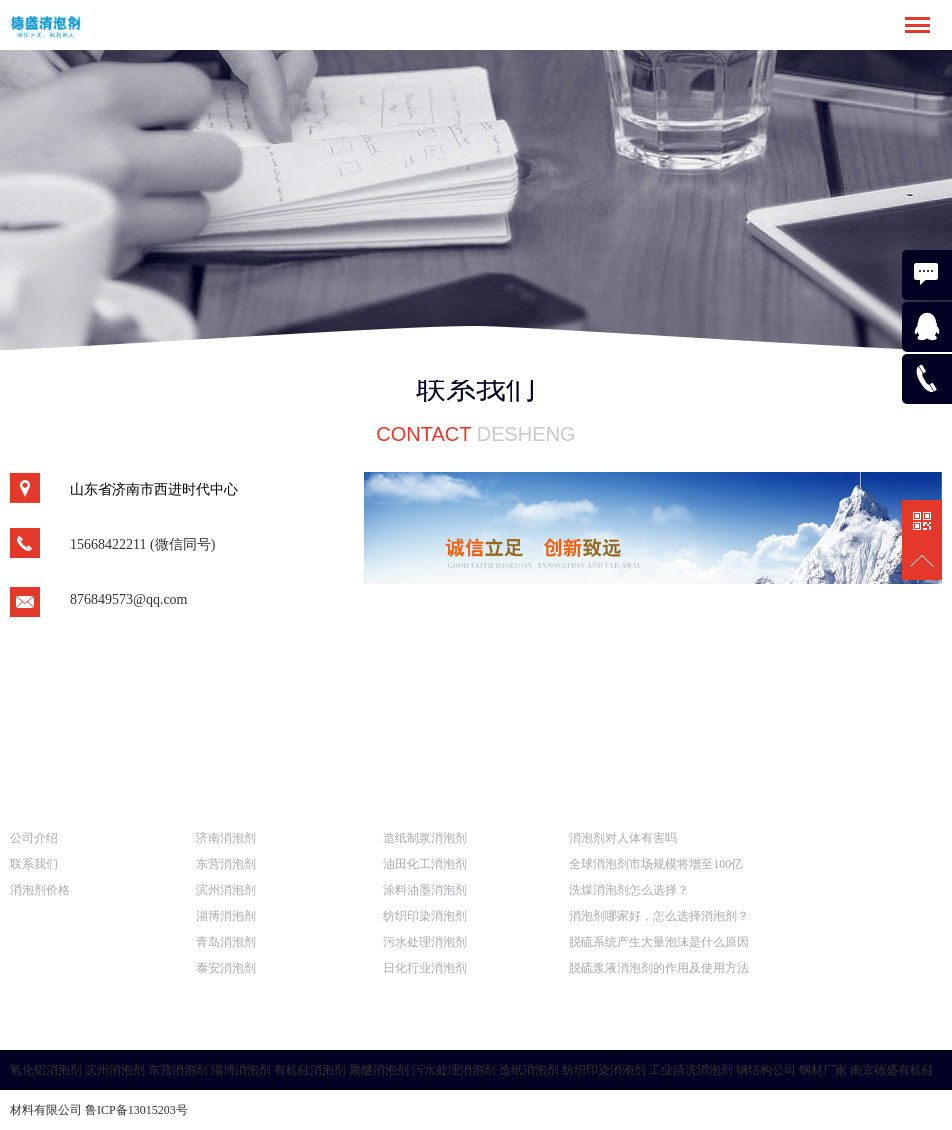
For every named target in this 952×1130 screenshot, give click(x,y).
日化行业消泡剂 (425, 968)
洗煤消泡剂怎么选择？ (629, 890)
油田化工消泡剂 (425, 864)
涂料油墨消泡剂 (425, 890)
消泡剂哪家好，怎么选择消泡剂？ (659, 916)
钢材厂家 (823, 1070)
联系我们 (34, 864)
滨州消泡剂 (226, 890)
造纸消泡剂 (529, 1070)
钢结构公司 (766, 1070)
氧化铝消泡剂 (46, 1070)
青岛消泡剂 (226, 942)
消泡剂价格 (40, 890)
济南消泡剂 (226, 838)
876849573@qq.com (129, 599)
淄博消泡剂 (226, 916)
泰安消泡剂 (226, 968)
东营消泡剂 (226, 864)
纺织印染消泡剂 (425, 916)
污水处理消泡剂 (425, 942)
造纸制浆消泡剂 (425, 838)
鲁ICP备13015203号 (136, 1110)
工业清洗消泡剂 (691, 1070)
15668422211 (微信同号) (142, 544)
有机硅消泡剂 (310, 1070)
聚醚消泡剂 (379, 1070)
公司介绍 (34, 838)
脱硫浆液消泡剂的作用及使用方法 (659, 968)
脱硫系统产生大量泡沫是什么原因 (659, 942)
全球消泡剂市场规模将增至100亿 (656, 864)
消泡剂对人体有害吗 (623, 838)
